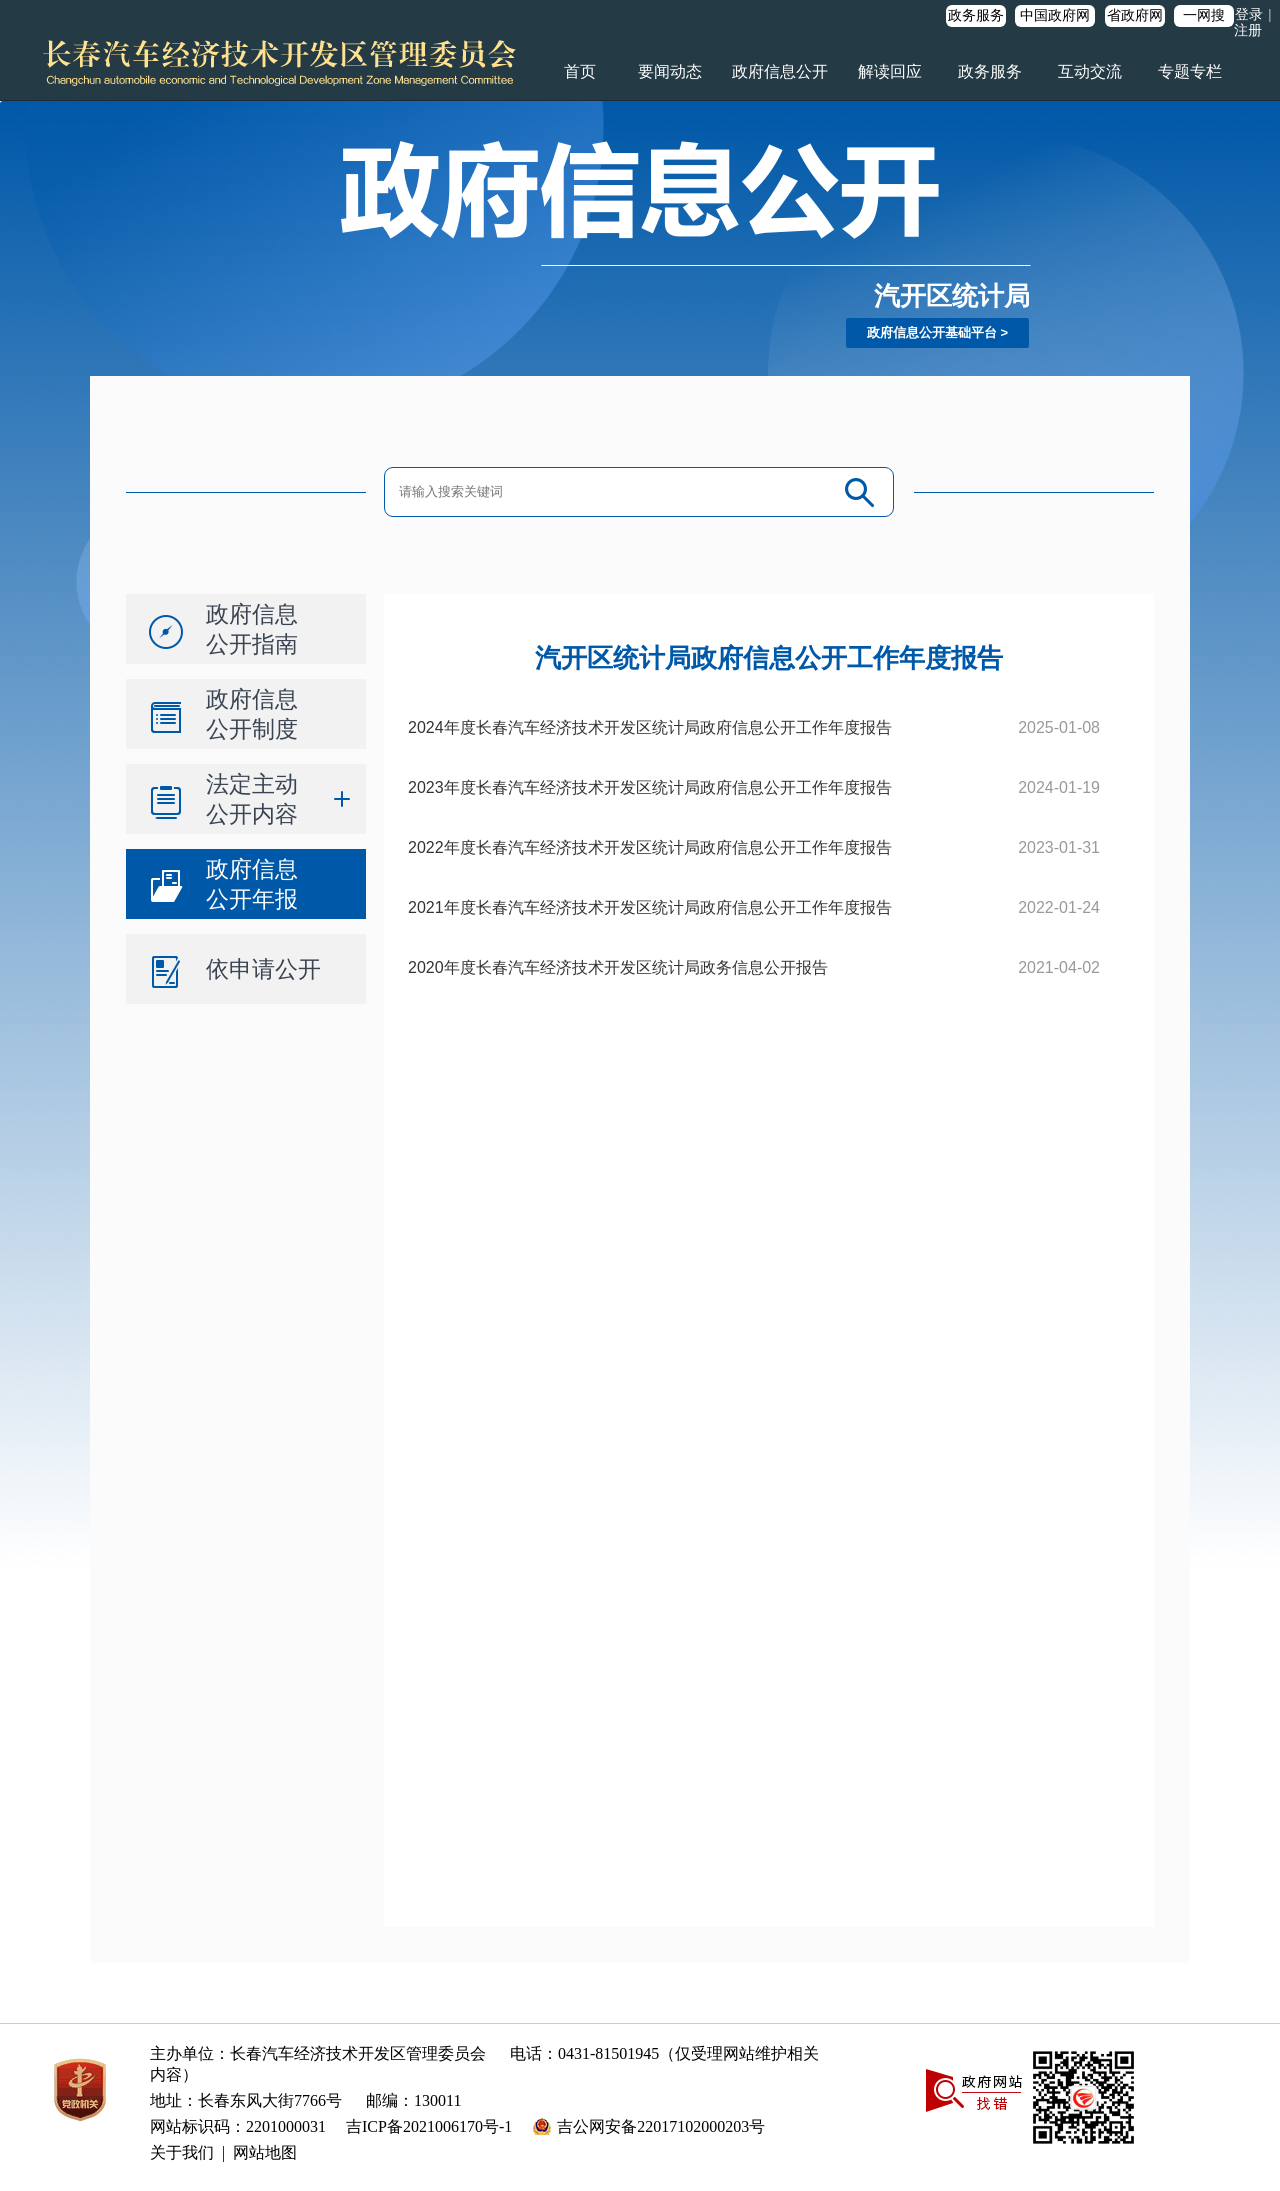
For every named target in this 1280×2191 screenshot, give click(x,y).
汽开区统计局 (952, 296)
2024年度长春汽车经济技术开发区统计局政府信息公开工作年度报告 (650, 727)
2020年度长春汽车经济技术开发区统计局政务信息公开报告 (618, 967)
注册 (1248, 30)
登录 (1249, 14)
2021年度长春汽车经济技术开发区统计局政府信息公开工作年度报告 (650, 907)
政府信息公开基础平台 (932, 332)
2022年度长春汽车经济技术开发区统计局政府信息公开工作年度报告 (650, 847)
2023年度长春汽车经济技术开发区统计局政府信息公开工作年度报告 (650, 787)
